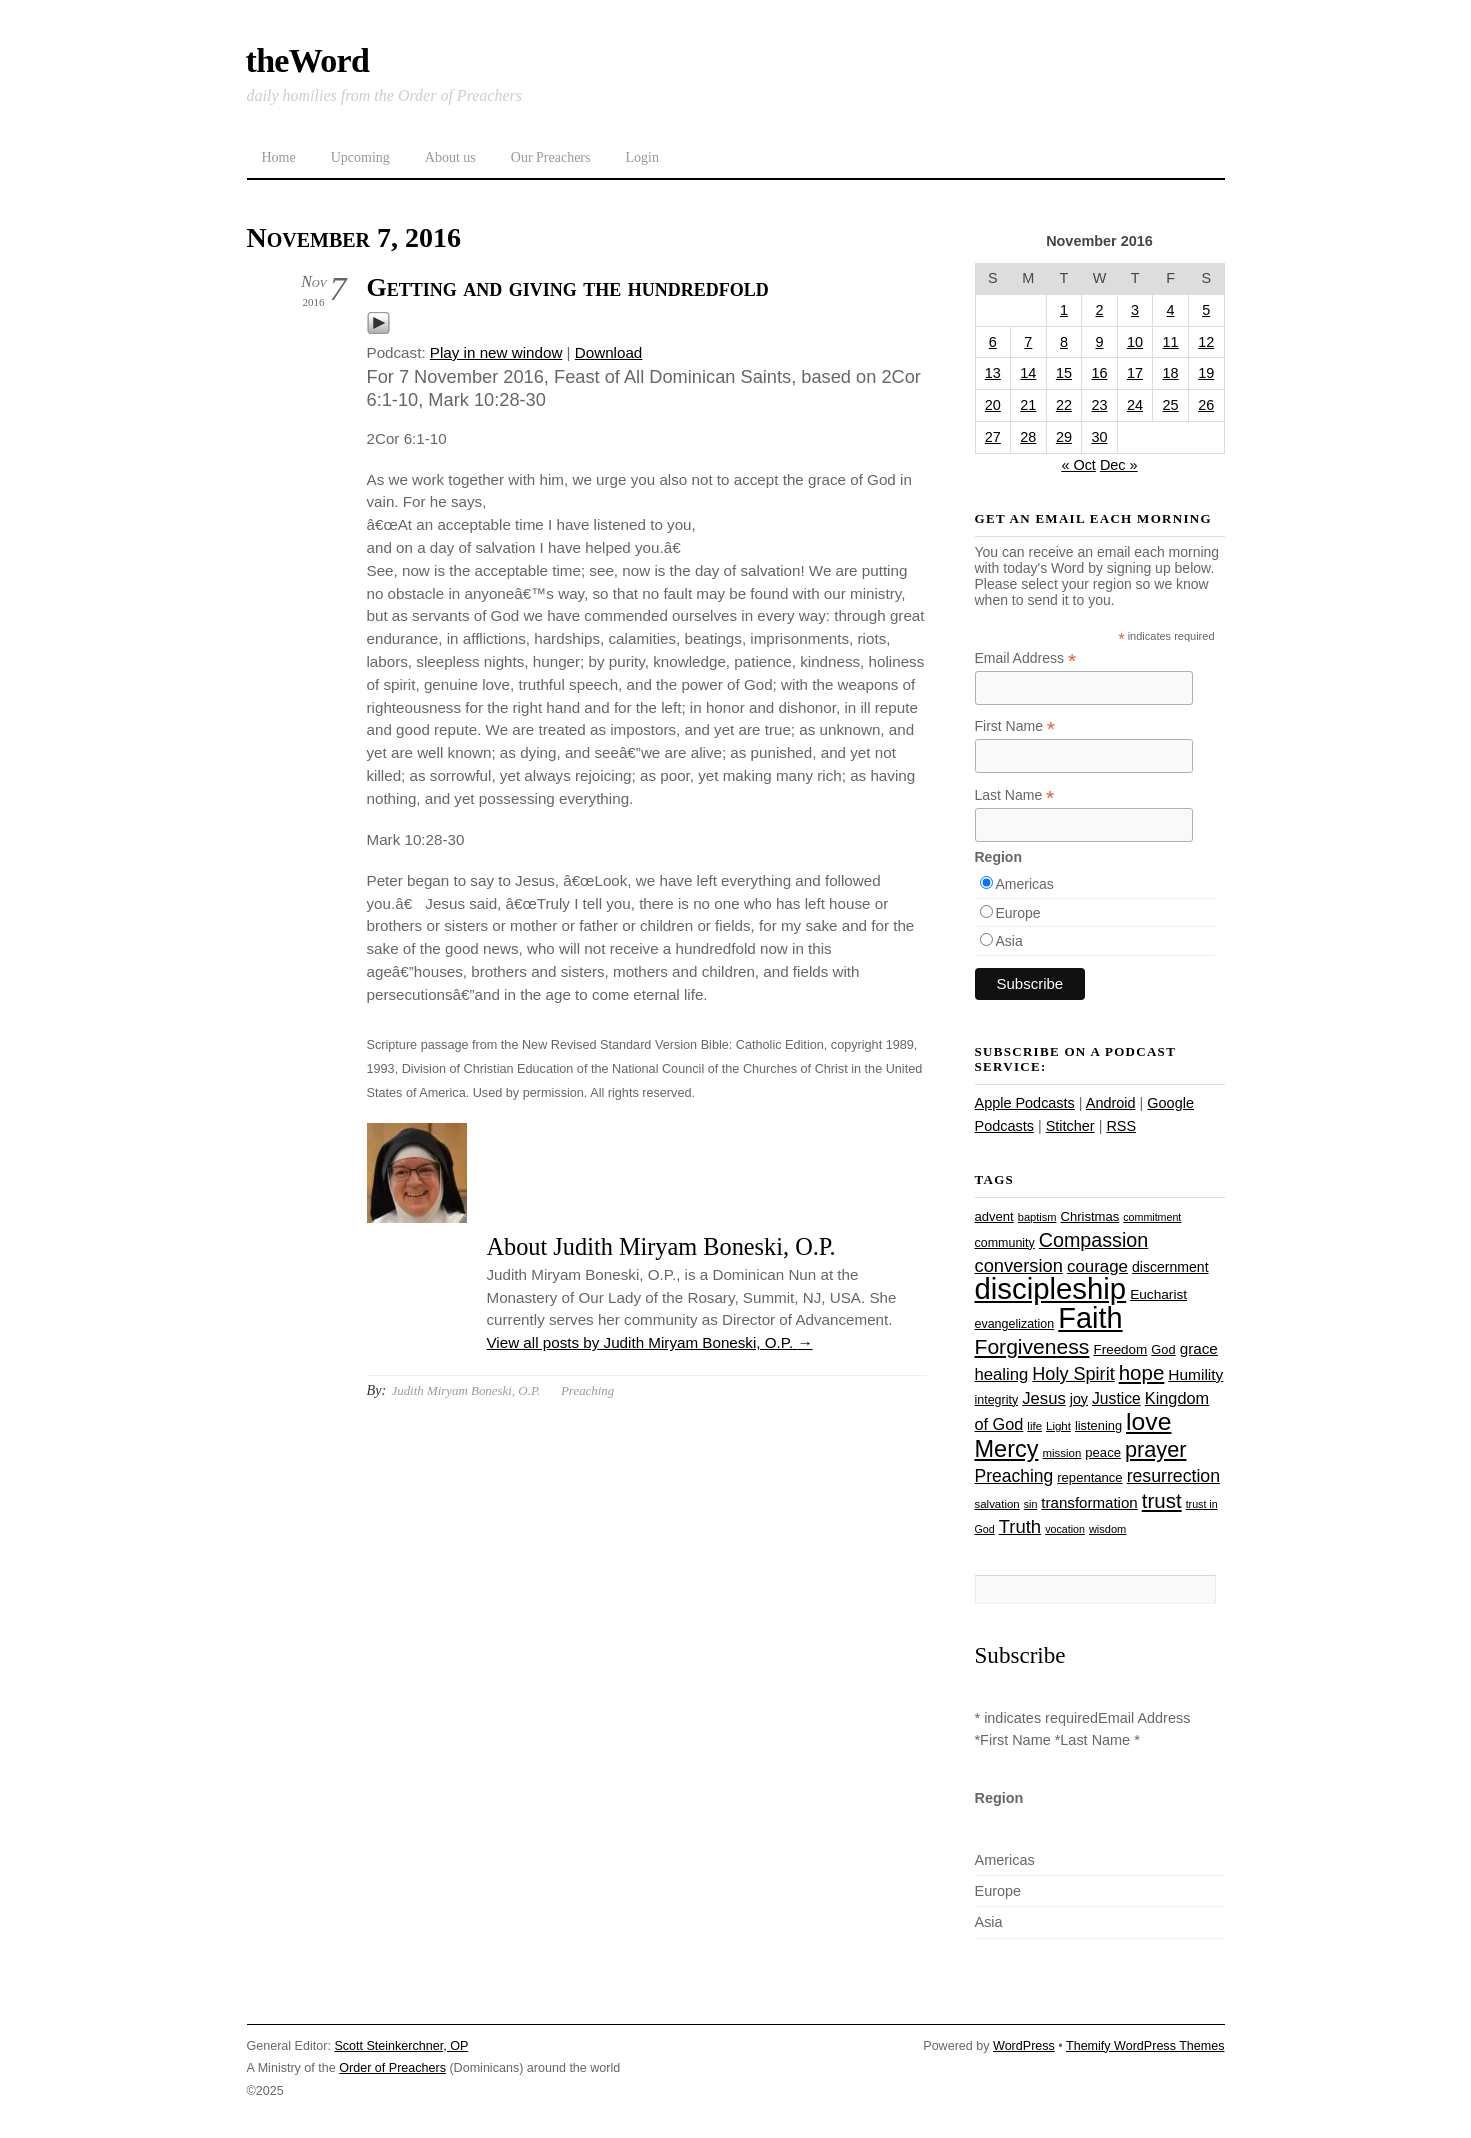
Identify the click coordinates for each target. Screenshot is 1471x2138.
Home (279, 157)
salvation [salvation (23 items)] (997, 1504)
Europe (1018, 913)
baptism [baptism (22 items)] (1037, 1217)
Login (641, 157)
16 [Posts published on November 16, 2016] (1099, 373)
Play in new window (496, 352)
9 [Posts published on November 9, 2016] (1099, 342)
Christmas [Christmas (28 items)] (1089, 1216)
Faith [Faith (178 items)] (1090, 1318)
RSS (1121, 1126)
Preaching (587, 1390)
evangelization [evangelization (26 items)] (1015, 1324)
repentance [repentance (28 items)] (1089, 1477)
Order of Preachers (392, 2068)
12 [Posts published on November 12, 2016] (1206, 342)
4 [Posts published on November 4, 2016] (1171, 310)
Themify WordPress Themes (1145, 2046)
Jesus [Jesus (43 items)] (1044, 1398)
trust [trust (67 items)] (1162, 1500)
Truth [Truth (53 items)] (1020, 1526)
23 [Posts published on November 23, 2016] (1099, 405)
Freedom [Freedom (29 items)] (1120, 1349)
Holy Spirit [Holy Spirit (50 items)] (1073, 1374)
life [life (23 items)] (1034, 1426)
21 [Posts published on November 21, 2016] (1028, 405)
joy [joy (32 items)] (1079, 1399)
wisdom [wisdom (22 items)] (1107, 1529)
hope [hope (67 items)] (1142, 1372)
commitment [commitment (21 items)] (1152, 1217)
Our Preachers (551, 157)
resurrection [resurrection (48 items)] (1173, 1476)
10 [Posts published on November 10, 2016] (1135, 342)
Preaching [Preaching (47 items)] (1014, 1476)
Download (609, 352)
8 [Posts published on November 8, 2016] (1064, 342)
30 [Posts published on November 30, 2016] (1099, 437)
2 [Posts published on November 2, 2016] (1099, 310)
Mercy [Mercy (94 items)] (1007, 1449)
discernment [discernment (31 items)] (1170, 1267)
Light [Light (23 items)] (1058, 1426)
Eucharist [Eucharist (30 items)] (1158, 1294)
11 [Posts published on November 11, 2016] (1171, 342)
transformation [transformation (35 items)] (1089, 1502)
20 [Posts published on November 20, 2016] (993, 405)
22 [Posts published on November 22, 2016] (1064, 405)
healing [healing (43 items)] (1002, 1374)
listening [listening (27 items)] (1098, 1425)
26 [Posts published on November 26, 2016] (1206, 405)
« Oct (1078, 465)
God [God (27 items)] (1163, 1349)
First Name (1015, 726)
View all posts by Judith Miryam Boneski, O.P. (650, 1342)
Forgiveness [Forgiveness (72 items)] (1032, 1346)
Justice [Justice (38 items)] (1116, 1398)
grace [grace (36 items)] (1199, 1348)
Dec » (1119, 465)
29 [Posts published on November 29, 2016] (1064, 437)
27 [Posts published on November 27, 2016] (993, 437)
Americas (1025, 884)
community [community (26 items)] (1005, 1243)
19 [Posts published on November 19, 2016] (1206, 373)
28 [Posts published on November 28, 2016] (1028, 437)
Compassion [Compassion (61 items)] (1093, 1240)
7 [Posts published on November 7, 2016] (1028, 342)
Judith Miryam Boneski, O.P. (465, 1390)
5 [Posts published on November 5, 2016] (1206, 310)
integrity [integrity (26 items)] (997, 1400)
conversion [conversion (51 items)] (1019, 1265)
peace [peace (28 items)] (1103, 1452)
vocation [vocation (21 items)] (1065, 1529)
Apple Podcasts (1025, 1103)
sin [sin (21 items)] (1031, 1504)
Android (1111, 1103)
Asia (1009, 941)
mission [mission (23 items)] (1062, 1453)
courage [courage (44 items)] (1097, 1266)
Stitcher (1070, 1126)
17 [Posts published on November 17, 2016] (1135, 373)
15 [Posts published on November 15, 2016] (1064, 373)
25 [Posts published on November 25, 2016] (1171, 405)
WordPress (1024, 2046)
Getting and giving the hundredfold (568, 287)
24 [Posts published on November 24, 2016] (1135, 405)
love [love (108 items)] (1148, 1421)
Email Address (1026, 658)
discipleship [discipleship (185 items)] (1051, 1288)
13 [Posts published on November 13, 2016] (993, 373)
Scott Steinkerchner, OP (401, 2046)
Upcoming (360, 157)
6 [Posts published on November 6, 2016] (993, 342)
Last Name (1015, 795)
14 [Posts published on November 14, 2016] (1028, 373)
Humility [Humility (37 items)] (1195, 1374)
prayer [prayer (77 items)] (1155, 1449)
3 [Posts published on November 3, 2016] (1135, 310)
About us (450, 157)
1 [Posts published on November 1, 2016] (1064, 310)
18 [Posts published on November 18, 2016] (1171, 373)
